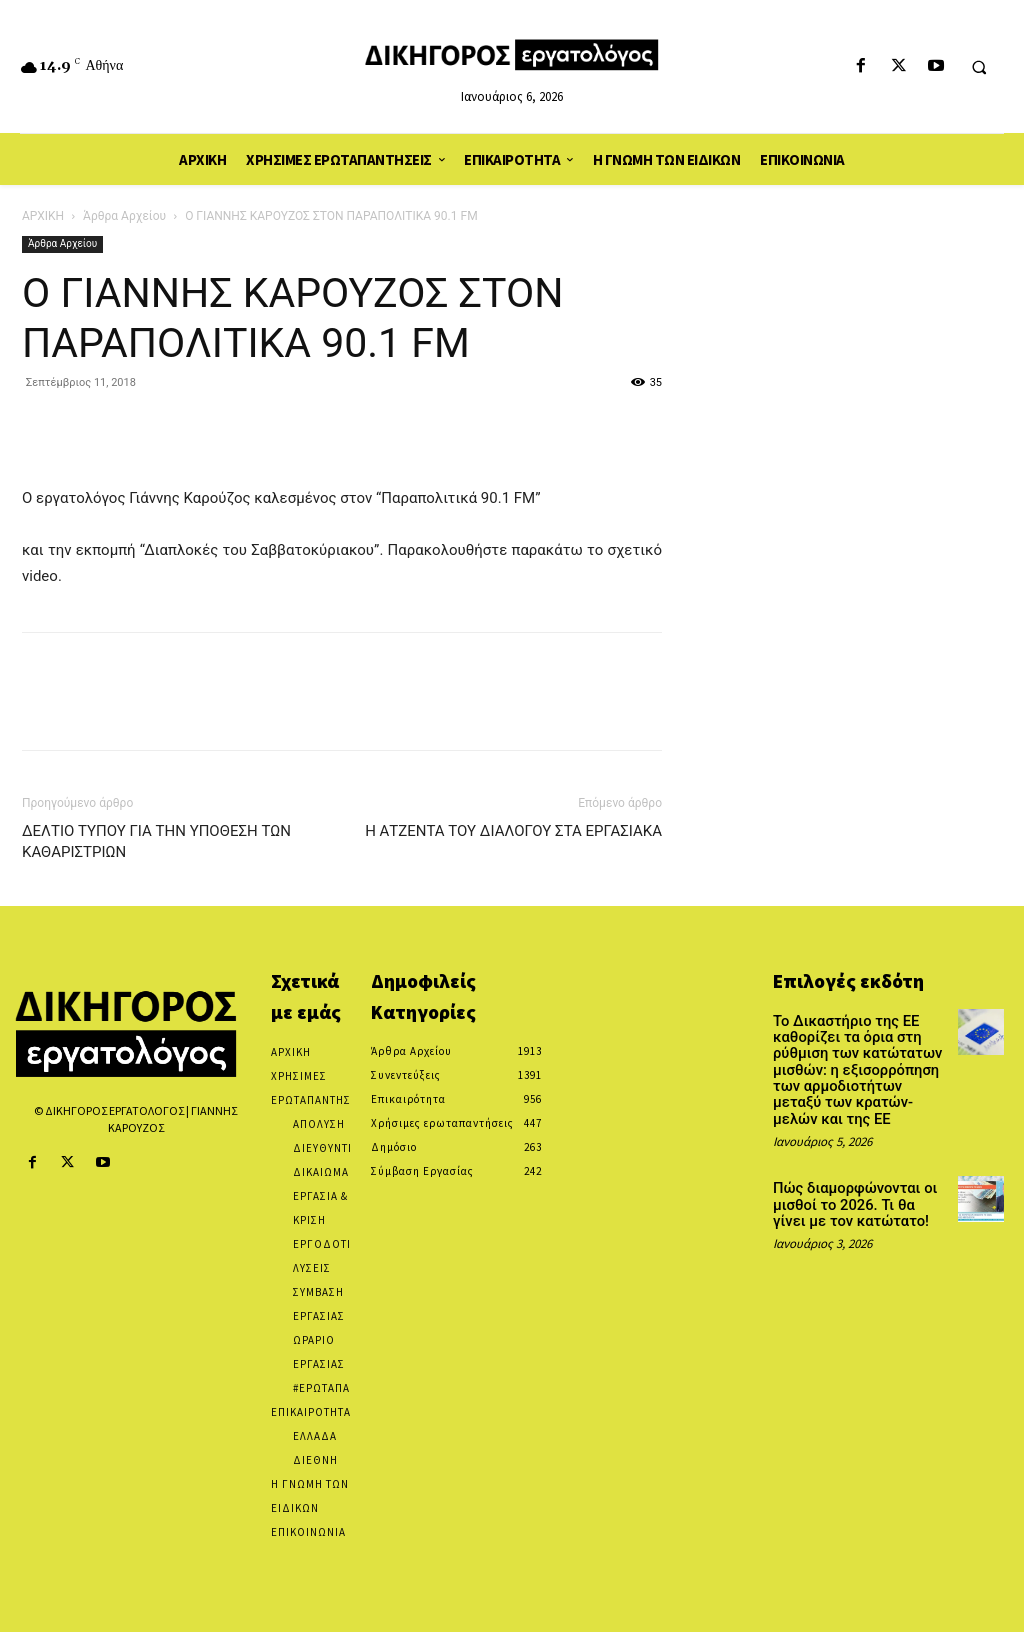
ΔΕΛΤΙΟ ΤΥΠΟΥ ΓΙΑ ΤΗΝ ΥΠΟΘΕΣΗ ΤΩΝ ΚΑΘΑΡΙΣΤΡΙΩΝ (156, 841)
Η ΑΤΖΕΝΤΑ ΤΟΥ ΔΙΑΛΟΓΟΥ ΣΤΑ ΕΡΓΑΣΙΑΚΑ (513, 831)
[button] (979, 67)
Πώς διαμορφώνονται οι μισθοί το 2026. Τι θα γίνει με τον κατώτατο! (857, 1195)
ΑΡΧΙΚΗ (43, 216)
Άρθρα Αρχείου (124, 216)
